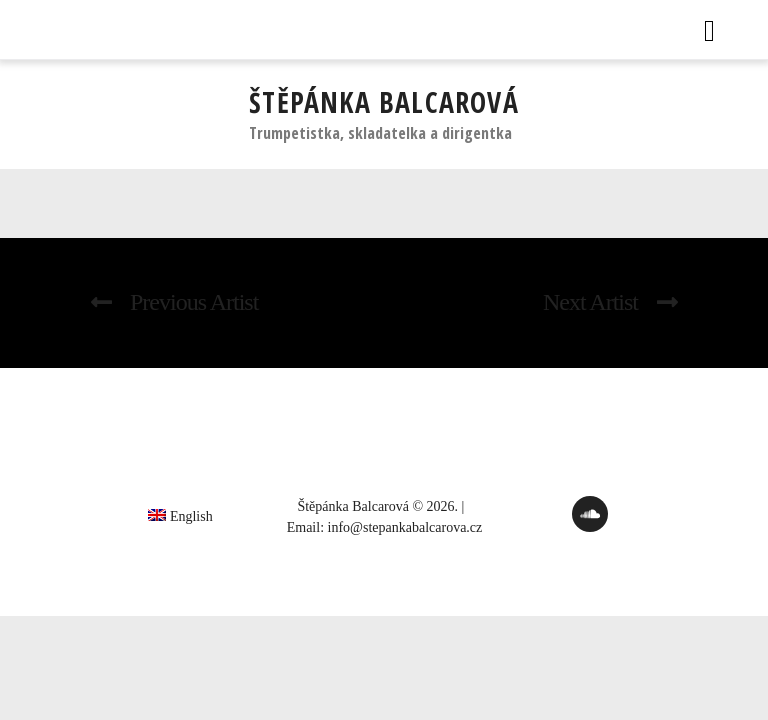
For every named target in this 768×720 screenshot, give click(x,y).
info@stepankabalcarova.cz (405, 527)
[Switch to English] (180, 515)
